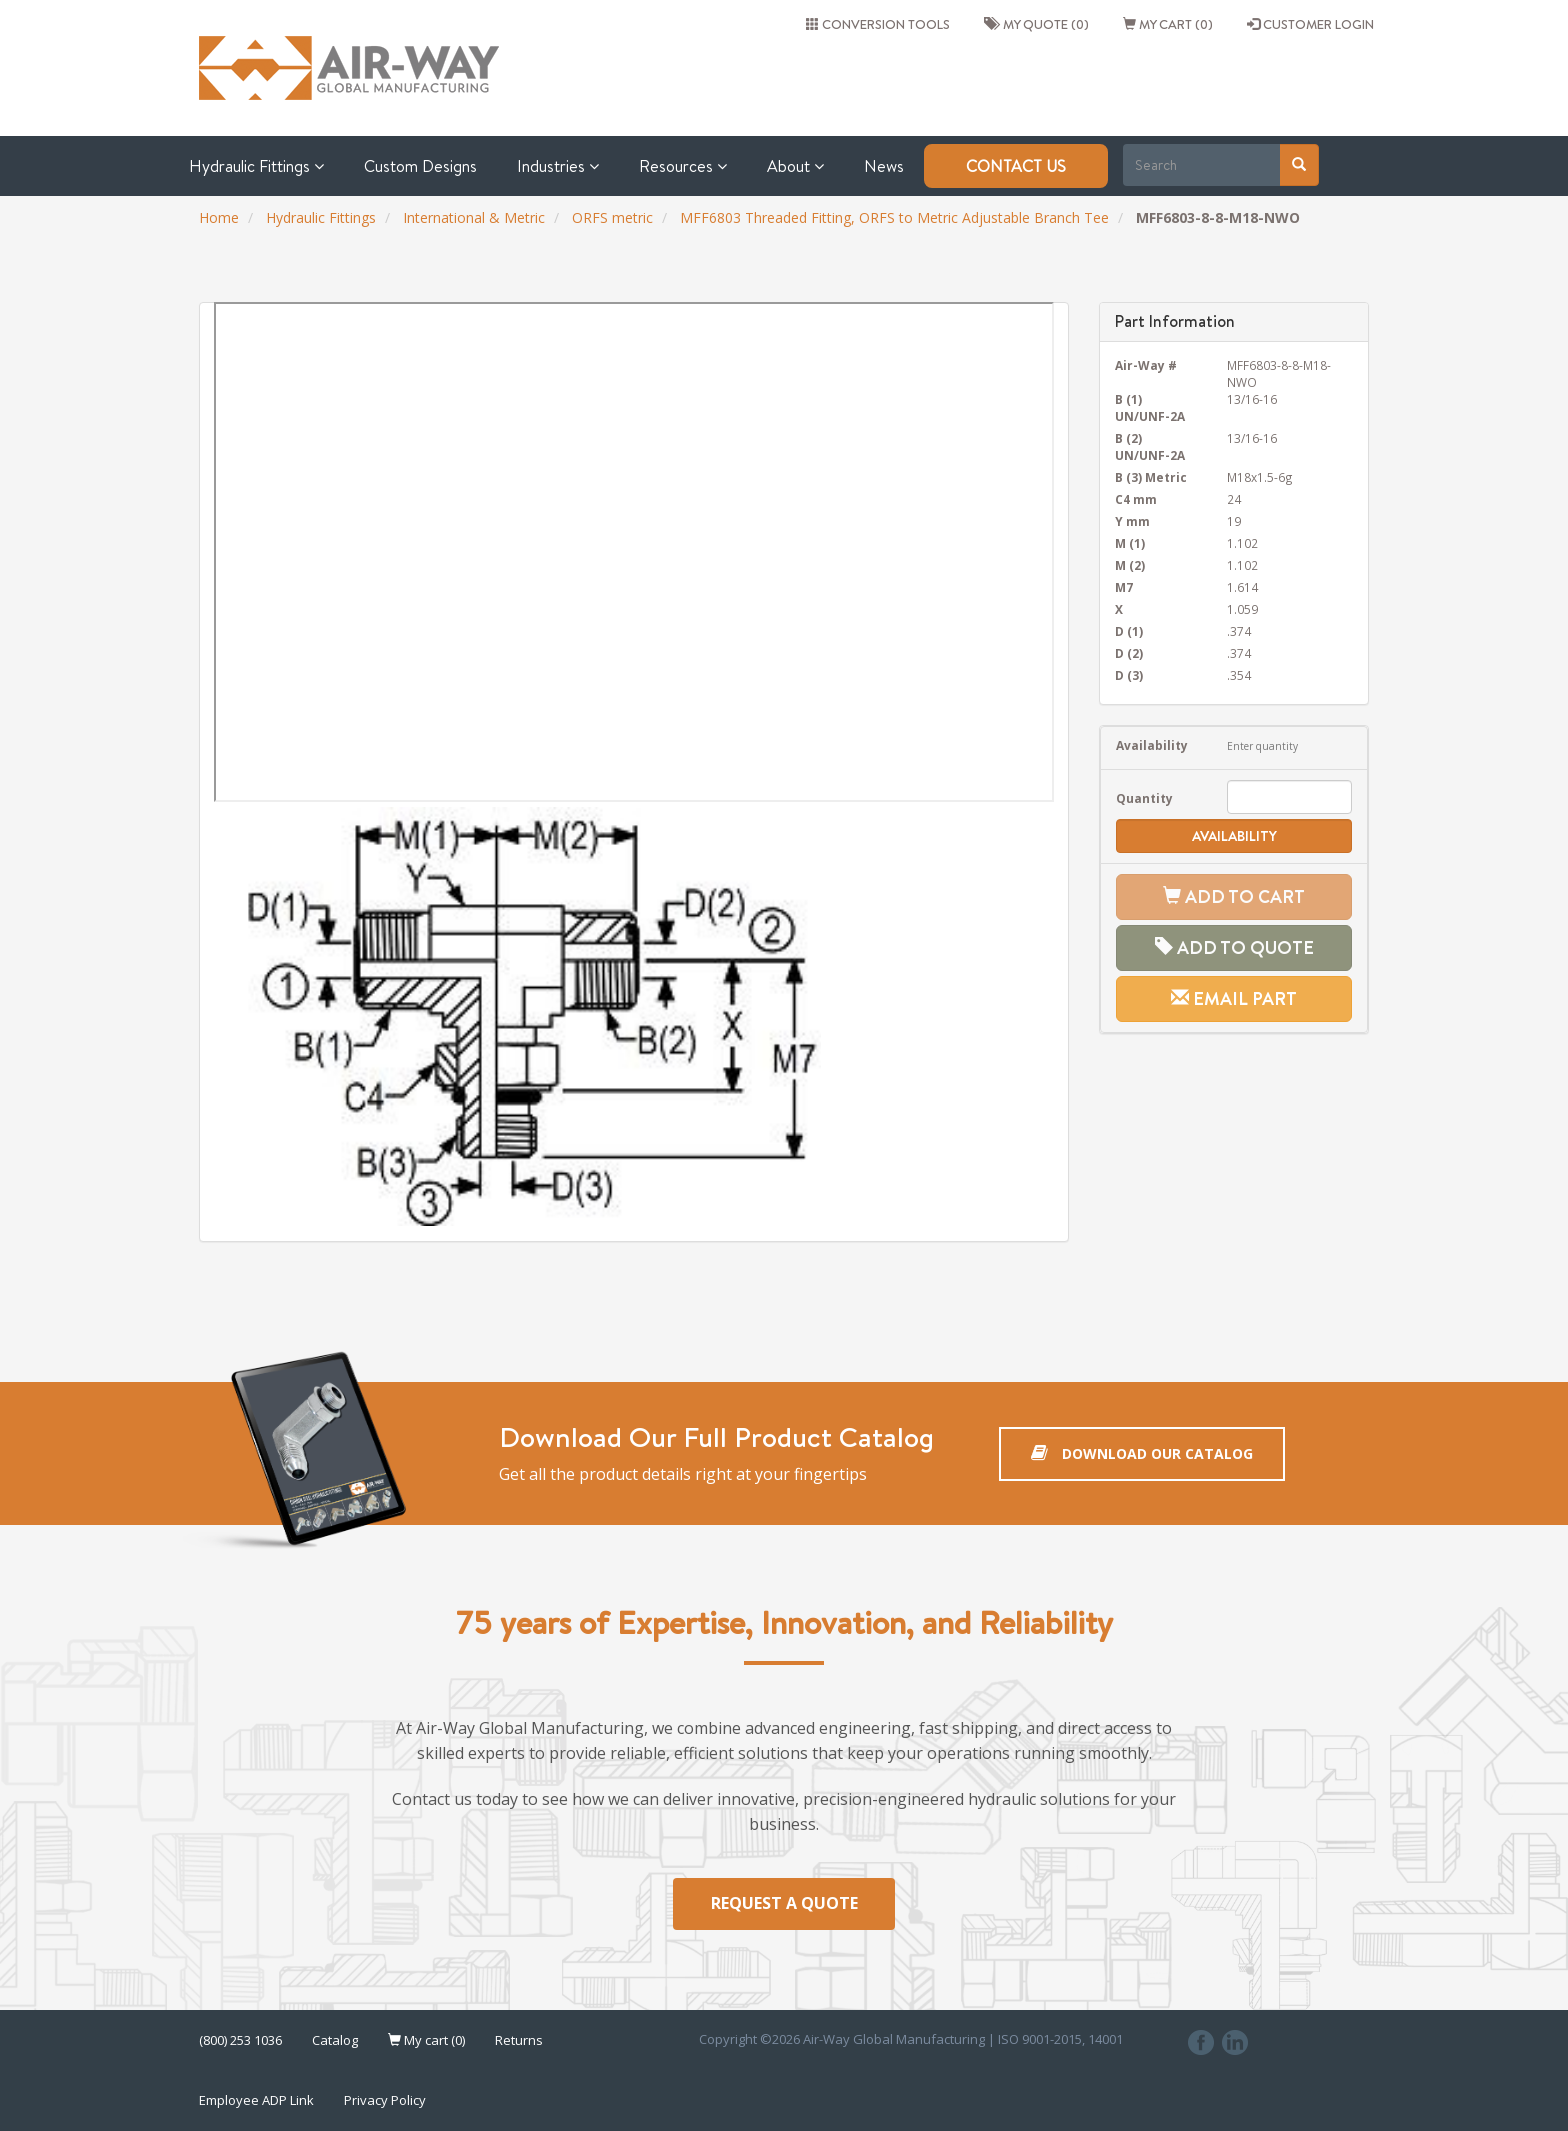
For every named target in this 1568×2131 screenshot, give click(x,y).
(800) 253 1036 (240, 2041)
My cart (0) (1168, 24)
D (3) (1129, 675)
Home (219, 217)
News (884, 166)
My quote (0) (1036, 24)
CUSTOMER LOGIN (1310, 24)
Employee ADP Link (256, 2101)
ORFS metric (612, 217)
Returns (519, 2041)
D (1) (1129, 631)
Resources (683, 166)
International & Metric (474, 217)
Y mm (1132, 521)
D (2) (1129, 653)
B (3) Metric (1151, 477)
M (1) (1130, 543)
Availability (1152, 745)
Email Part (1234, 998)
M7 (1124, 587)
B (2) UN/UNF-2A (1150, 446)
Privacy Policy (385, 2101)
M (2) (1130, 565)
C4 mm (1136, 499)
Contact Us (1016, 166)
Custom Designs (420, 166)
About (795, 166)
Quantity (1144, 798)
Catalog (335, 2041)
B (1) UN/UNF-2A (1150, 407)
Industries (558, 166)
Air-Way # (1146, 365)
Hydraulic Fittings (256, 166)
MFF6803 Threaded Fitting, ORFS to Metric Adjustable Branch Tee (894, 217)
